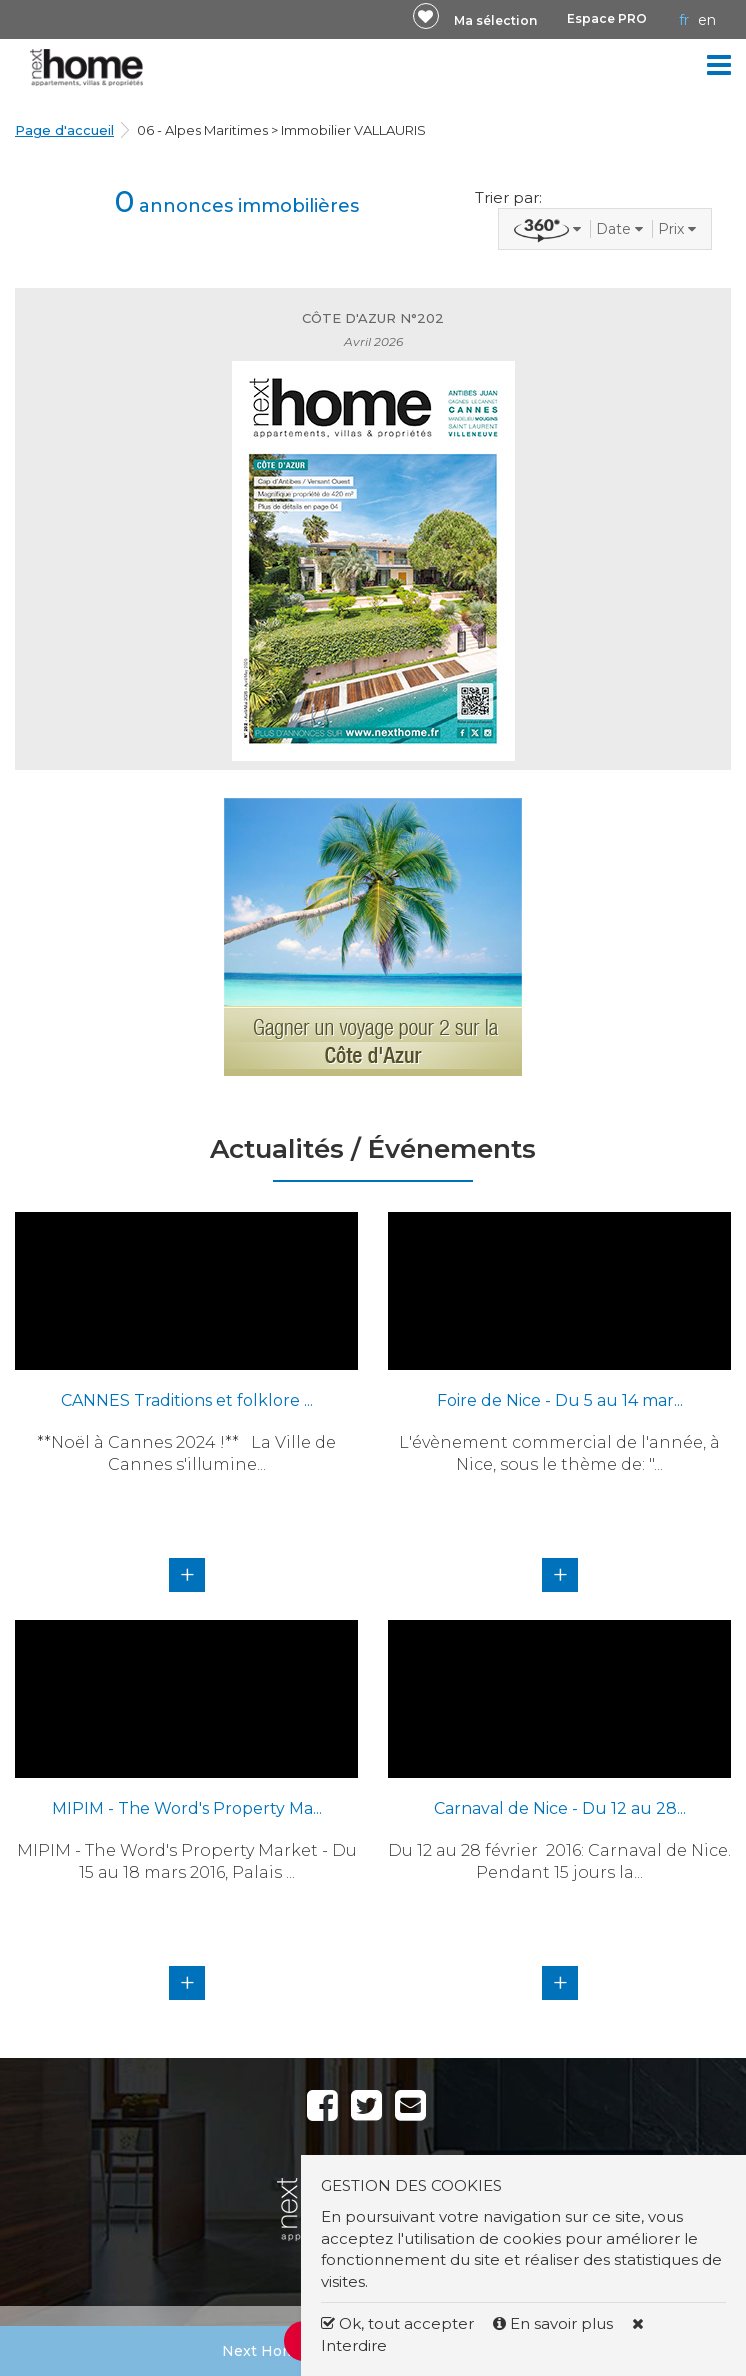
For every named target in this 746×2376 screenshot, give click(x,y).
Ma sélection (495, 20)
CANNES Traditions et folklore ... (187, 1400)
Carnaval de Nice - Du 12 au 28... (560, 1808)
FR (684, 20)
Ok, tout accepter (397, 2323)
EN (707, 20)
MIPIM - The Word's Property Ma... (187, 1808)
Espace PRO (607, 18)
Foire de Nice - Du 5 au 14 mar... (560, 1400)
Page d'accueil (64, 130)
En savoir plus (555, 2323)
